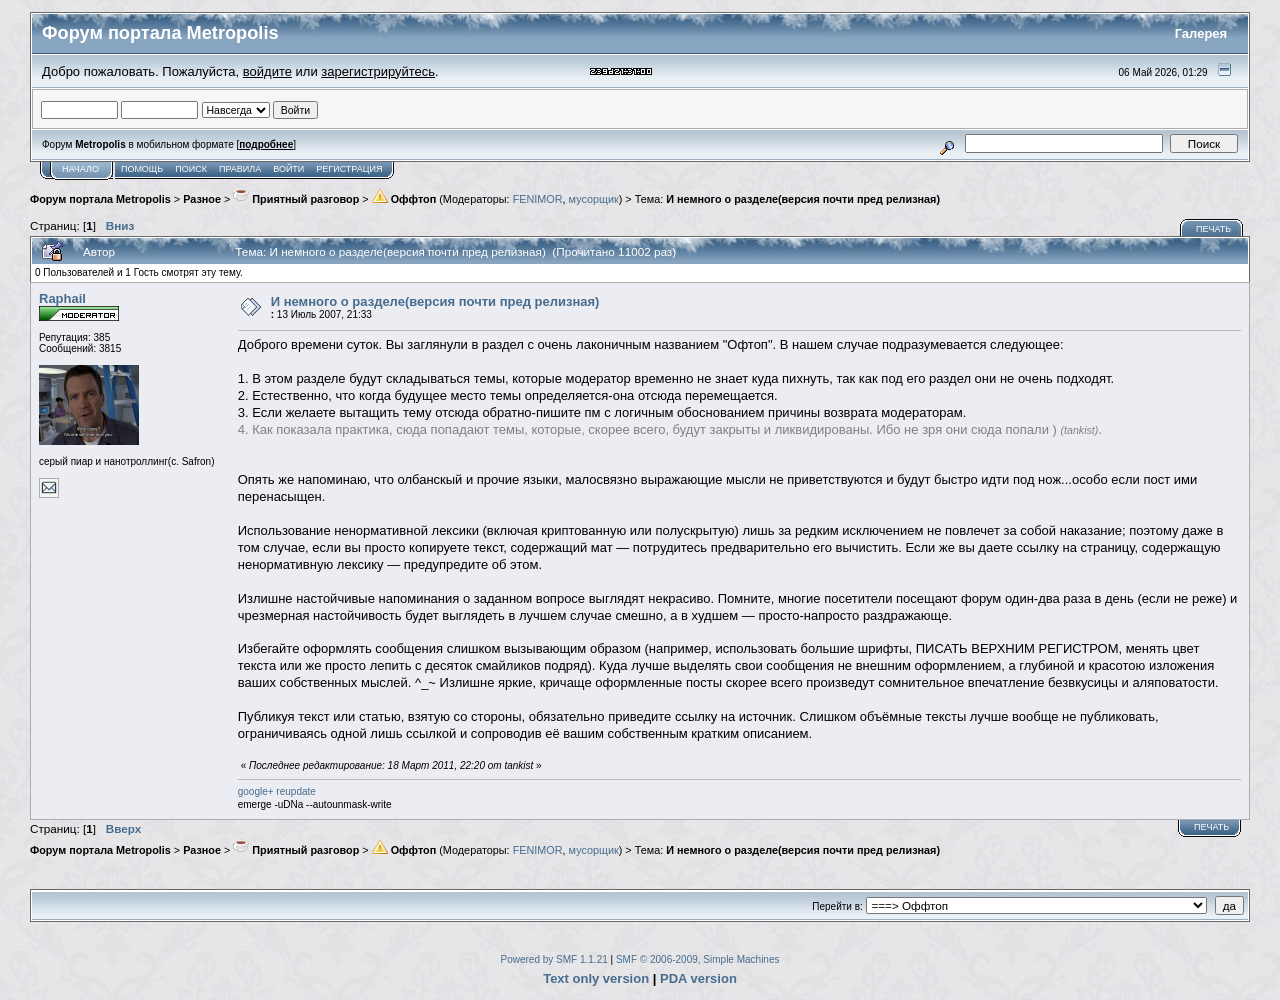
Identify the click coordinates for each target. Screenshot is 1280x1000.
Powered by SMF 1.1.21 (554, 959)
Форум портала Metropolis (100, 199)
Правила (240, 169)
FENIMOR (538, 199)
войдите (267, 71)
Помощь (142, 169)
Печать (1213, 229)
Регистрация (349, 169)
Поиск (191, 169)
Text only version (596, 978)
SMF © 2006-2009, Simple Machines (698, 959)
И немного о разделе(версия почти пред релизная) (803, 199)
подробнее (266, 144)
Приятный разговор (296, 199)
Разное (202, 199)
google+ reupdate (277, 791)
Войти (288, 169)
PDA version (698, 978)
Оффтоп (404, 199)
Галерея (1201, 33)
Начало (80, 169)
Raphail (62, 298)
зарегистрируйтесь (378, 71)
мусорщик (594, 199)
